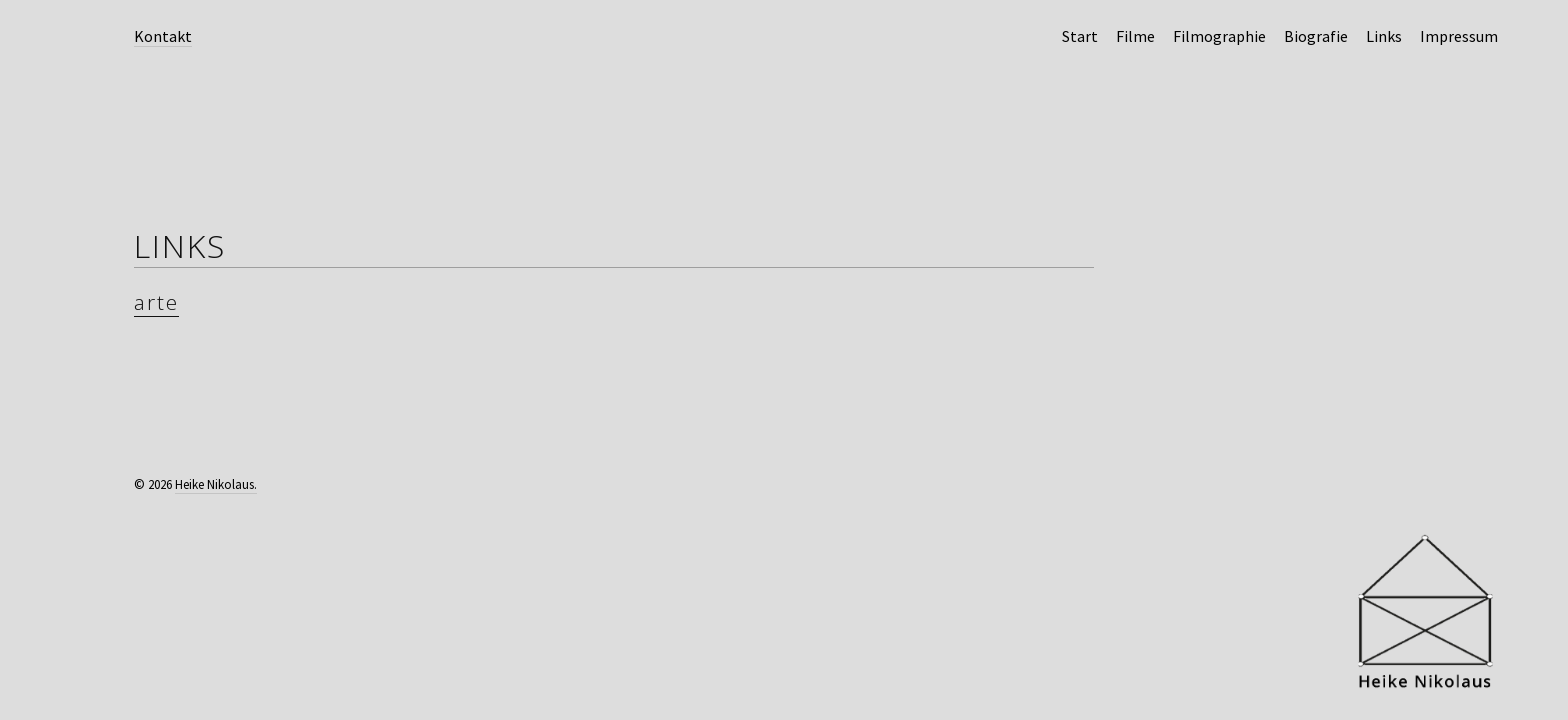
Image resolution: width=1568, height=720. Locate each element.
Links (1384, 36)
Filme (1135, 36)
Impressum (1459, 36)
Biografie (1316, 36)
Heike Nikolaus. (216, 484)
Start (1080, 36)
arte (156, 302)
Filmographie (1219, 36)
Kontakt (163, 36)
